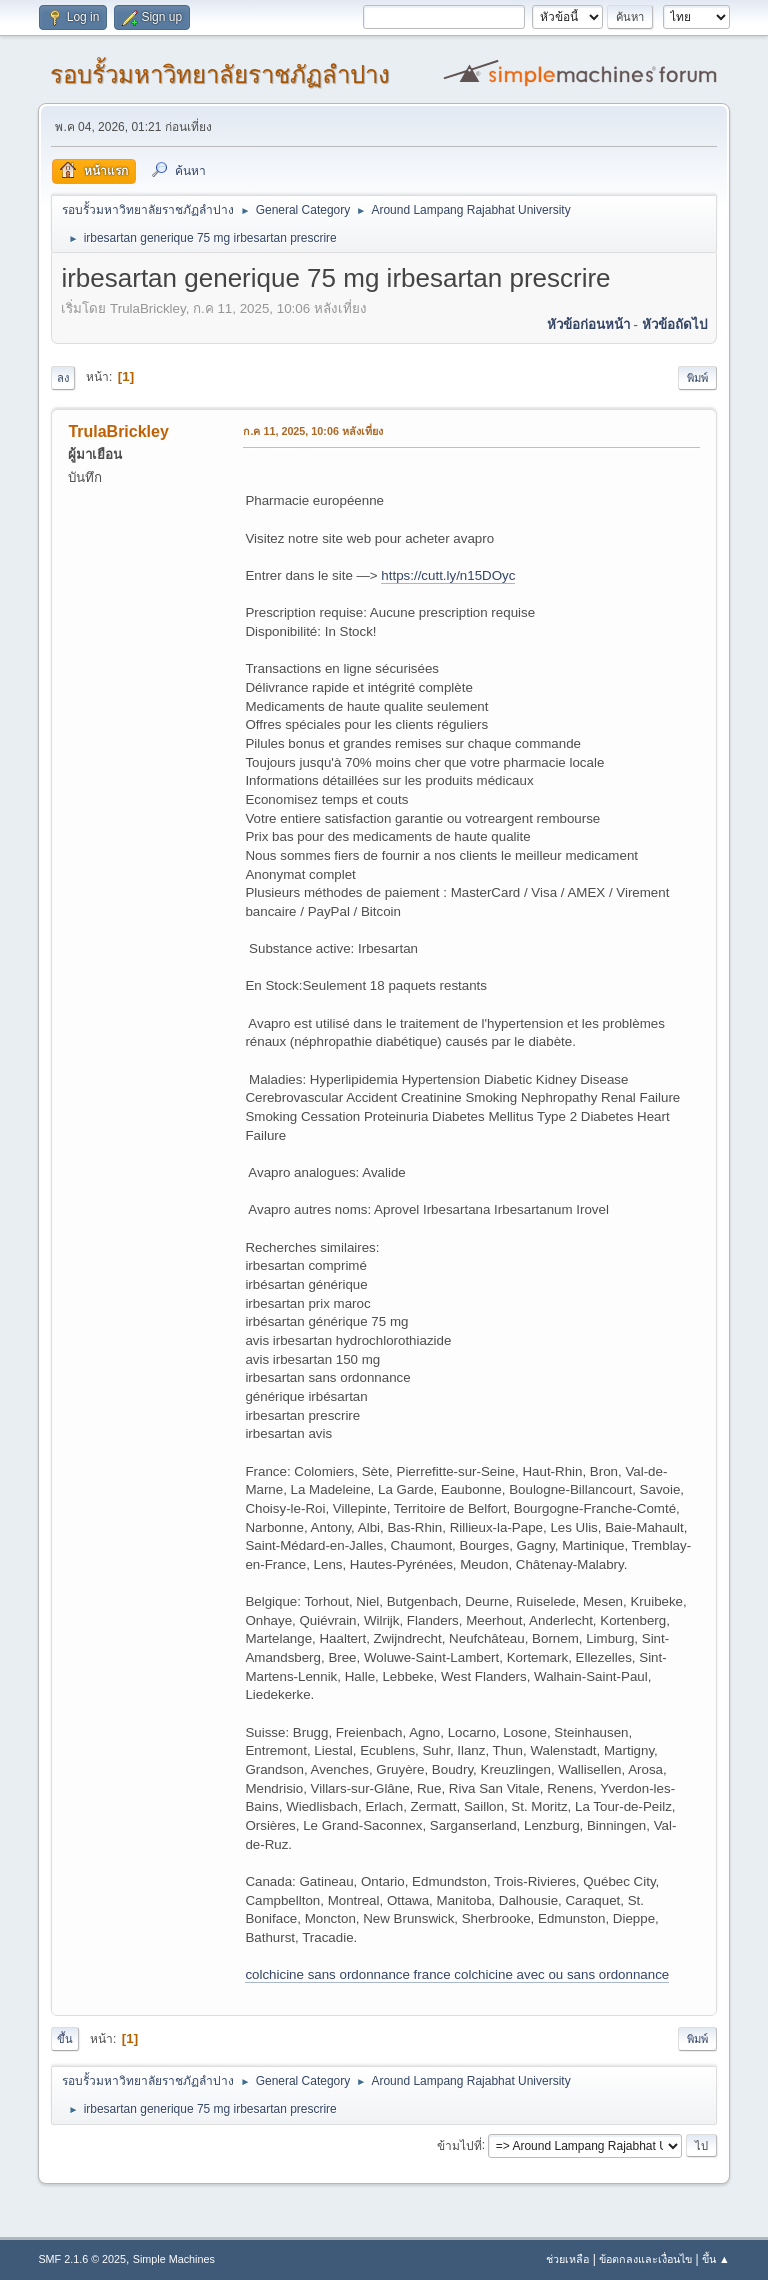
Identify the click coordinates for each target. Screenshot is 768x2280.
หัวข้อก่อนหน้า (588, 324)
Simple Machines (174, 2259)
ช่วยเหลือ (567, 2259)
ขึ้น (65, 2039)
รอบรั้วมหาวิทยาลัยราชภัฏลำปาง (220, 74)
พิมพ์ (697, 378)
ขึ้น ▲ (716, 2259)
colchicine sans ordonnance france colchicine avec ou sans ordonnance (457, 1974)
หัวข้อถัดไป (674, 324)
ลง (63, 378)
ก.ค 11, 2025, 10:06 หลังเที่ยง (313, 431)
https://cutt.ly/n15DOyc (448, 575)
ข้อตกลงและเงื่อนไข (645, 2259)
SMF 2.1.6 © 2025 (82, 2259)
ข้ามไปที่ (459, 2145)
